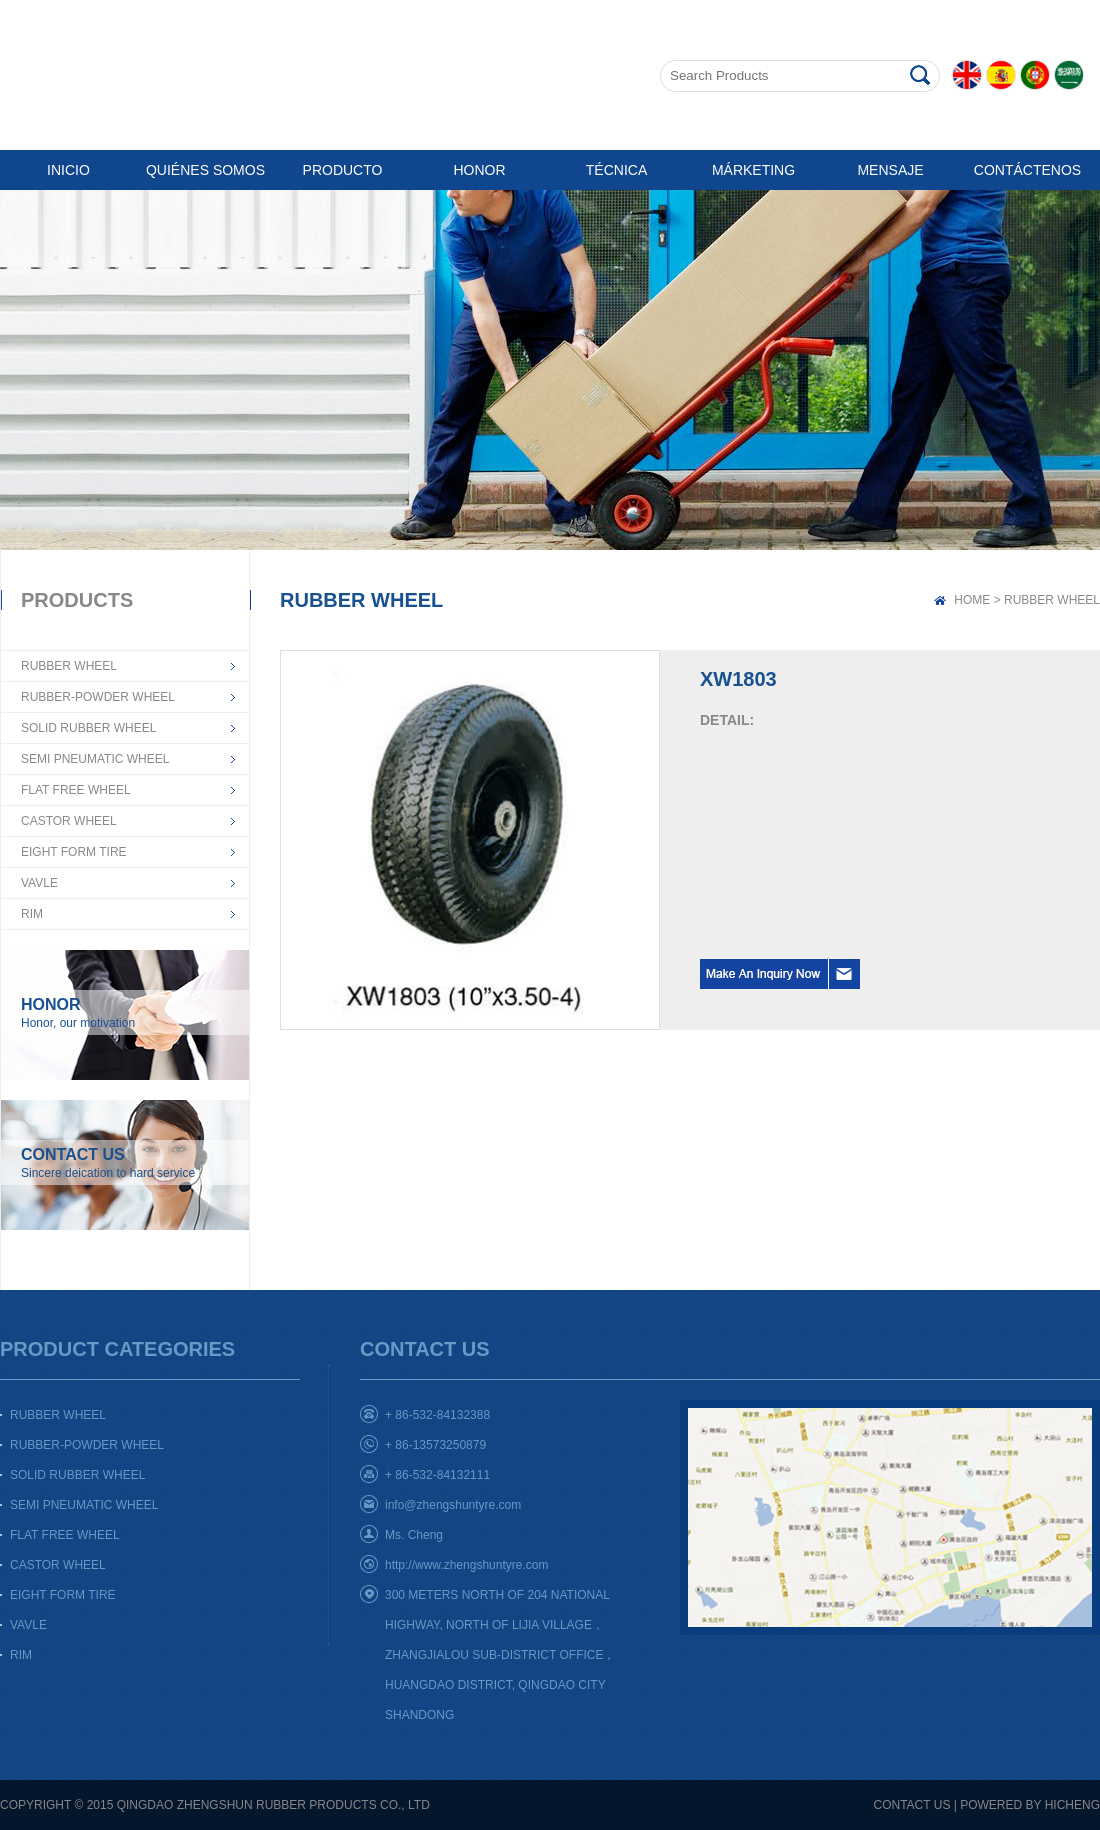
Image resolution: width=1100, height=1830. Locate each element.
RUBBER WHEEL (69, 666)
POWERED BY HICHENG (1030, 1805)
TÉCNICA (616, 170)
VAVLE (39, 883)
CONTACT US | (915, 1805)
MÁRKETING (753, 170)
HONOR (479, 170)
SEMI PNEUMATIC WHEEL (95, 759)
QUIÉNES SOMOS (205, 170)
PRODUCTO (343, 170)
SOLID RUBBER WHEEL (88, 728)
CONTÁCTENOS (1027, 170)
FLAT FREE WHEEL (76, 790)
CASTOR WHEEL (69, 821)
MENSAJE (890, 170)
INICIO (68, 170)
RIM (32, 914)
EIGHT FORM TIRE (74, 852)
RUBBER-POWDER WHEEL (98, 697)
